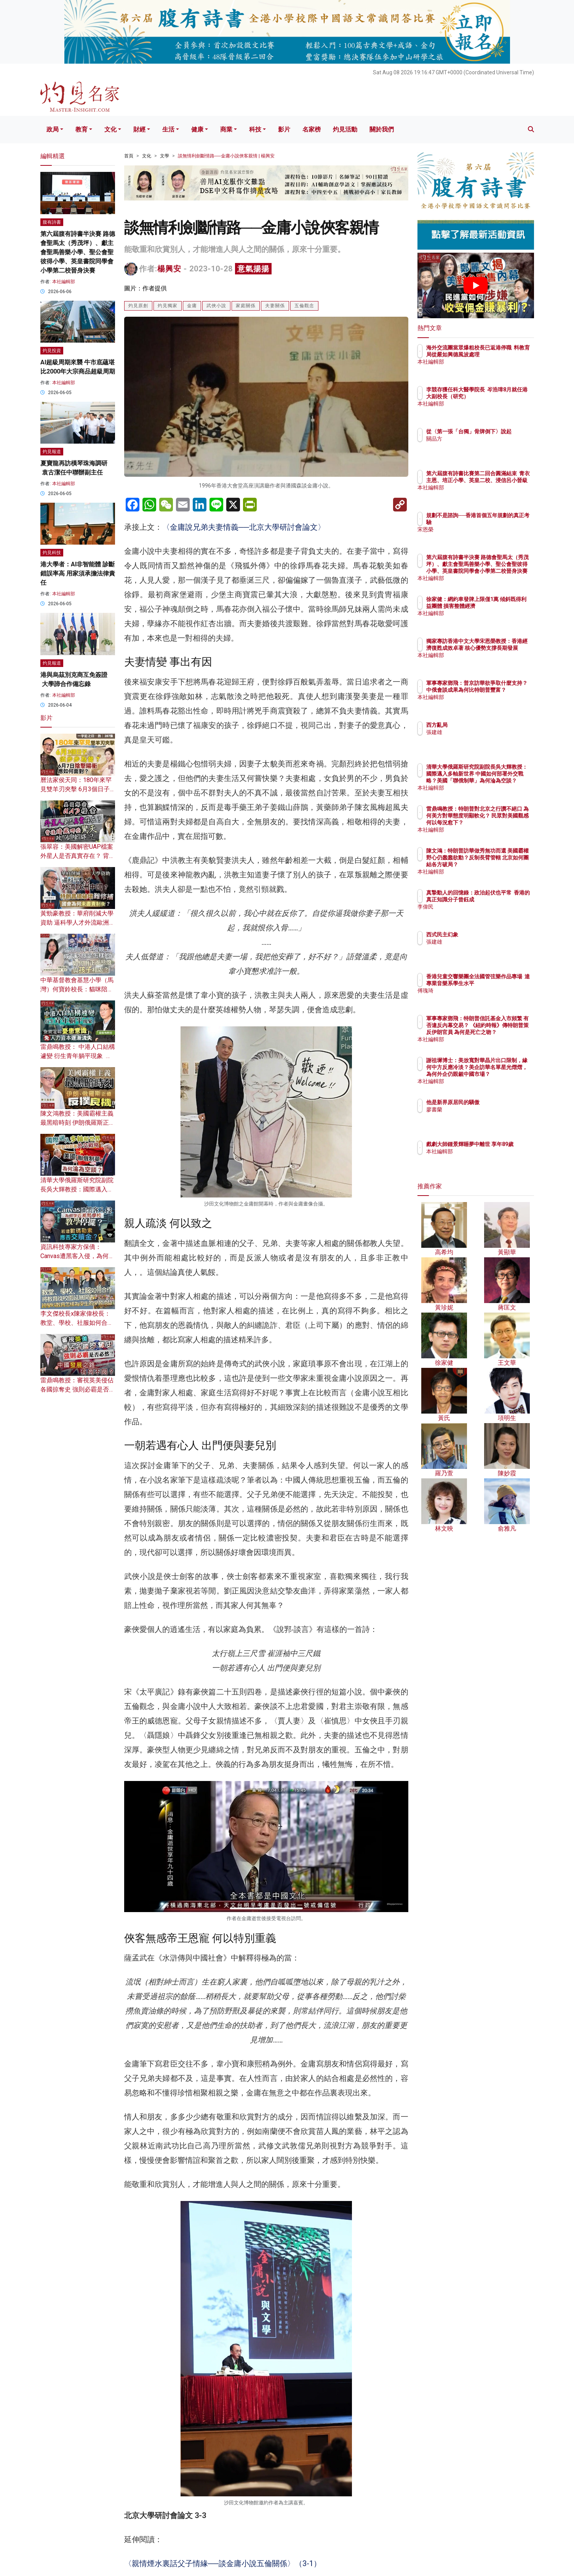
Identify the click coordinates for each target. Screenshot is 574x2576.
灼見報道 (52, 451)
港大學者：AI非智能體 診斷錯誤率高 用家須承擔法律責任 (77, 573)
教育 (81, 129)
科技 (255, 129)
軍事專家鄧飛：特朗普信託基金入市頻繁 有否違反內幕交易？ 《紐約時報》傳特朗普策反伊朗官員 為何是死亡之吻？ (501, 1032)
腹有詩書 (52, 222)
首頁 (128, 156)
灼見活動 (345, 129)
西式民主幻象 (487, 934)
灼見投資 (52, 350)
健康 (197, 129)
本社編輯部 (63, 281)
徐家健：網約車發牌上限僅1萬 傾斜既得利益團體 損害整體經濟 (500, 606)
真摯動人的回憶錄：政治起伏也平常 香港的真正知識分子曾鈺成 (500, 899)
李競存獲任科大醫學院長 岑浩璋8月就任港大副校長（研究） (500, 396)
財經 (139, 129)
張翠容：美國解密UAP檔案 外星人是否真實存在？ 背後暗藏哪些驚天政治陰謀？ (77, 856)
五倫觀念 (304, 305)
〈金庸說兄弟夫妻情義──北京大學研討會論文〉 (243, 527)
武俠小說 (216, 305)
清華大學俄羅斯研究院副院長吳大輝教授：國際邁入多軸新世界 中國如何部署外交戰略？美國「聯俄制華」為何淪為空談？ (501, 781)
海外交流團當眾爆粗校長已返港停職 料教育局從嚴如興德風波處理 (500, 354)
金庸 (192, 305)
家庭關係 (246, 305)
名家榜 (311, 129)
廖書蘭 (479, 1109)
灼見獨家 (167, 305)
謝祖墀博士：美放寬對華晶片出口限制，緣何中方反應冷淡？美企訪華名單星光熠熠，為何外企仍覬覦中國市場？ (500, 1074)
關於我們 (381, 129)
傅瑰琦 (479, 997)
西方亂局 (481, 725)
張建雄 (479, 732)
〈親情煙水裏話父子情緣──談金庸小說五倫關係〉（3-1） (222, 2563)
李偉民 (479, 913)
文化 (110, 129)
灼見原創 (138, 305)
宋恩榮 (479, 529)
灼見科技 (52, 552)
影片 (284, 129)
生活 (168, 129)
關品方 (479, 445)
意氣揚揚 (253, 268)
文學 (164, 156)
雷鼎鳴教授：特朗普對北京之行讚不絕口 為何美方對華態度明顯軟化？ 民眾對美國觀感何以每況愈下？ (501, 823)
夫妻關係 (275, 305)
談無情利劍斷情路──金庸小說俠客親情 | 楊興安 (226, 156)
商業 (226, 129)
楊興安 (169, 268)
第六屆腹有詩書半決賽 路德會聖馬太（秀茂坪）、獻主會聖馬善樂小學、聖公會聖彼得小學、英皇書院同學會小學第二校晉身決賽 (77, 252)
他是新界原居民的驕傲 (497, 1102)
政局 (52, 129)
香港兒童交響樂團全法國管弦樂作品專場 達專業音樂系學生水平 (500, 983)
